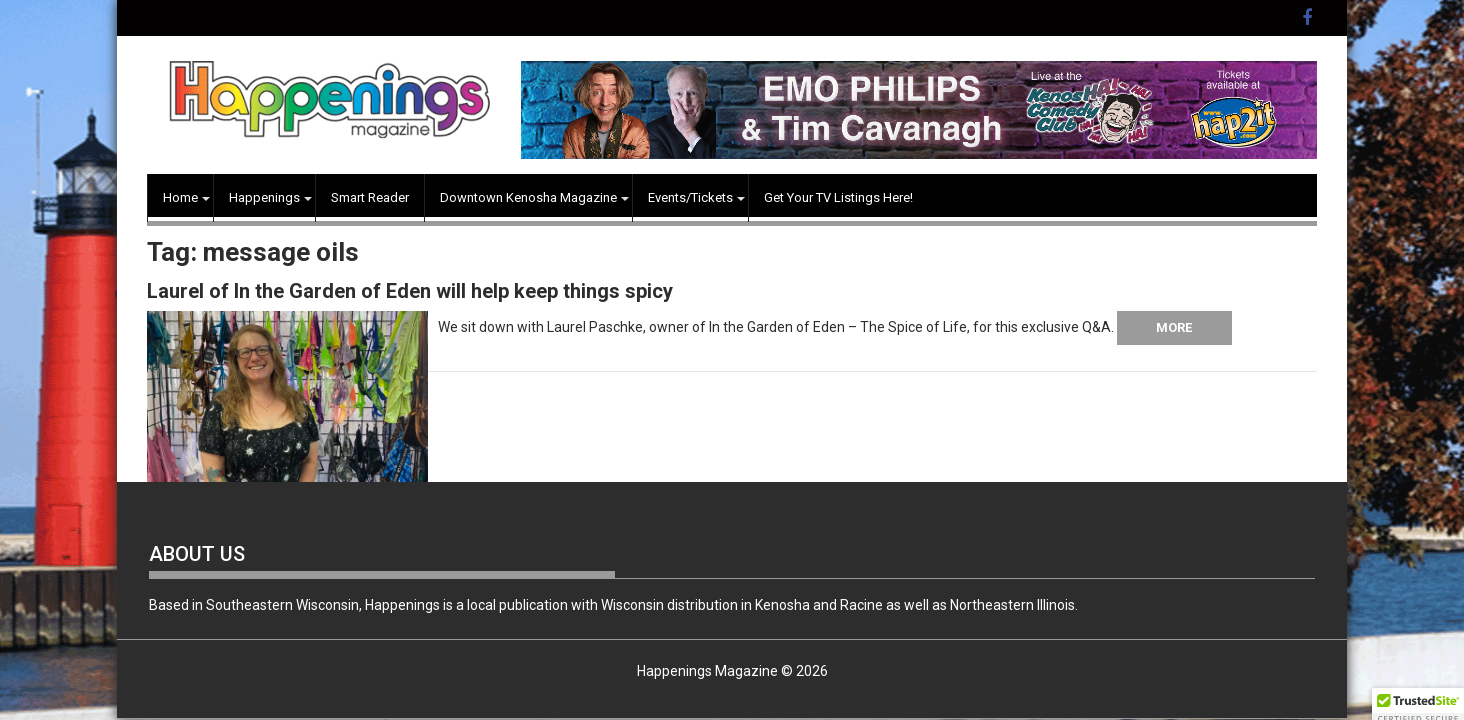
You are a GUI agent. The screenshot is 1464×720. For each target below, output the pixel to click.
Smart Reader (370, 197)
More (1174, 327)
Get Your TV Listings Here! (838, 197)
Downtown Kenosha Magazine (528, 197)
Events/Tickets (690, 197)
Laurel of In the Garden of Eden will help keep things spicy (410, 291)
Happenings (264, 197)
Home (180, 197)
